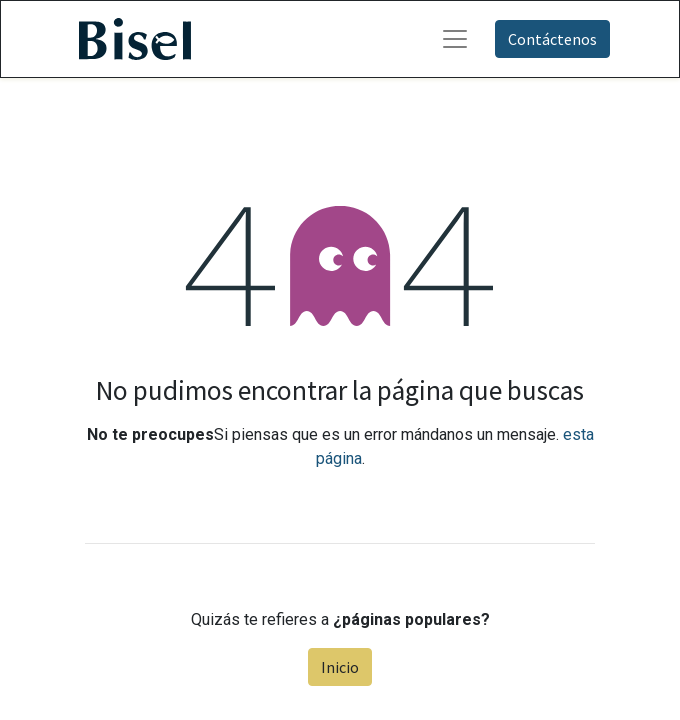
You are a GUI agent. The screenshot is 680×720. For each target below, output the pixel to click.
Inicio (340, 667)
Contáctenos (552, 39)
